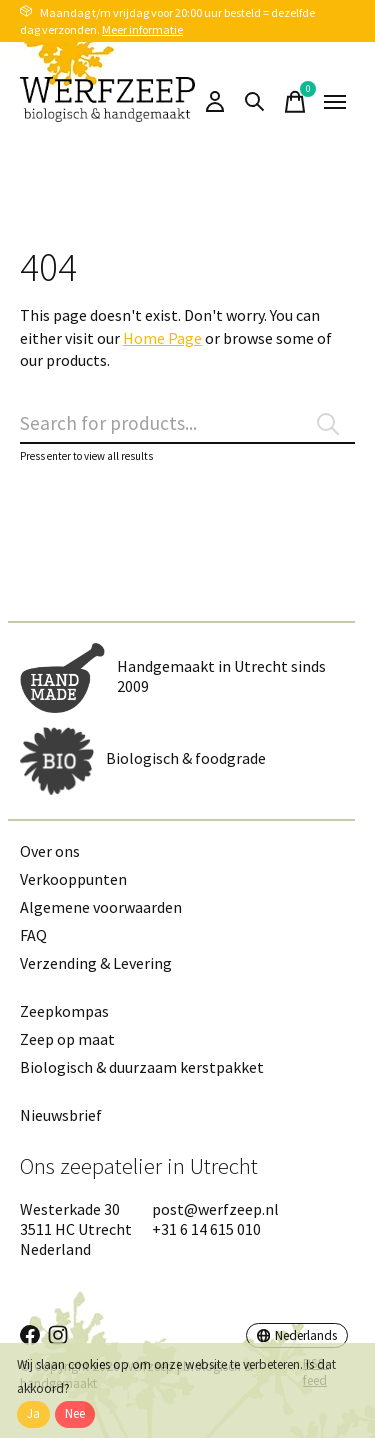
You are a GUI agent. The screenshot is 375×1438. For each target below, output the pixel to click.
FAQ (33, 935)
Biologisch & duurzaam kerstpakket (142, 1067)
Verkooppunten (73, 879)
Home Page (162, 338)
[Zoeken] (187, 424)
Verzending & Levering (96, 963)
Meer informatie (142, 29)
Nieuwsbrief (61, 1115)
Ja (33, 1413)
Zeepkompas (64, 1011)
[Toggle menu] (335, 102)
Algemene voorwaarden (101, 907)
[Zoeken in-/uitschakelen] (255, 102)
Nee (75, 1413)
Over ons (50, 851)
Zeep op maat (67, 1039)
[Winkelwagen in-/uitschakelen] (295, 102)
